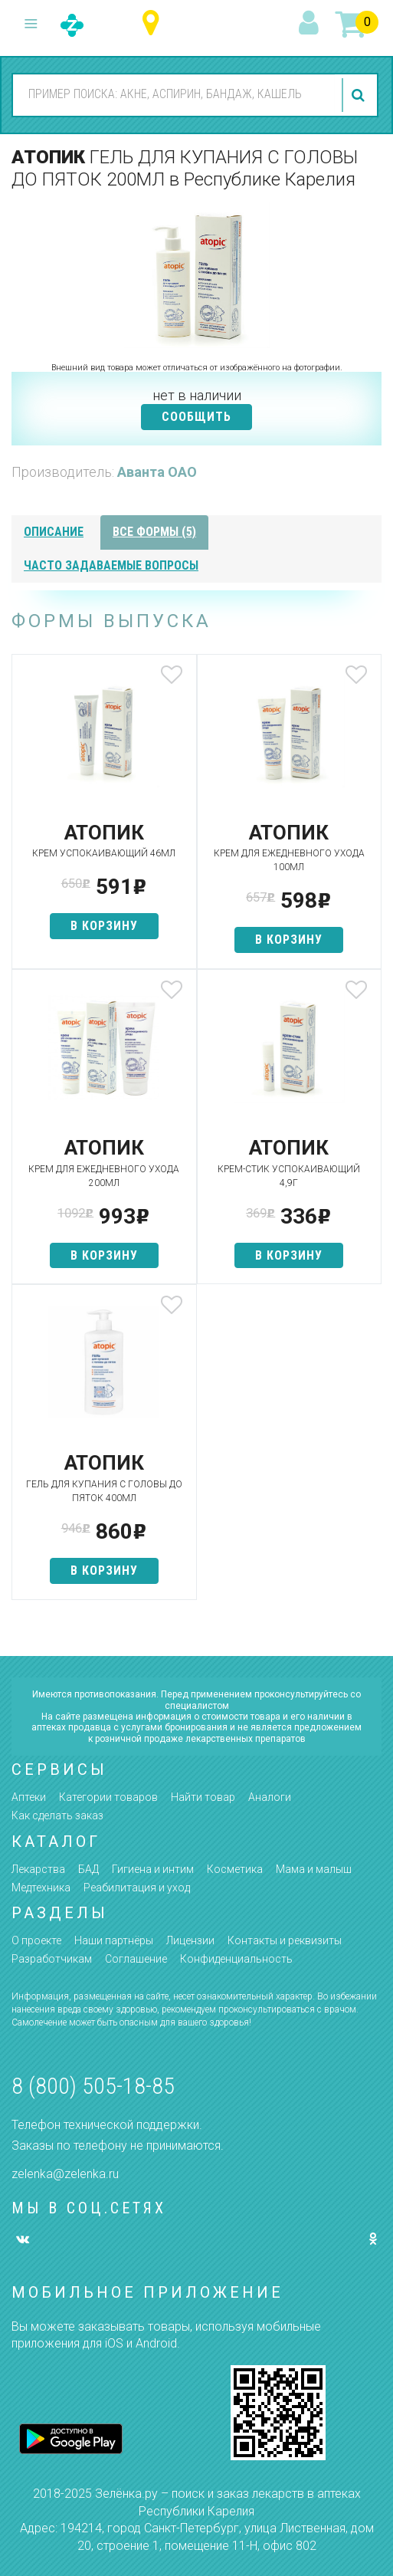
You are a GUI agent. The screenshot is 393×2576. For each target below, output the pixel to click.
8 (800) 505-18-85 (93, 2085)
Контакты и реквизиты (285, 1940)
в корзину (104, 925)
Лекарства (38, 1869)
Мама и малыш (314, 1869)
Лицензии (190, 1940)
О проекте (36, 1940)
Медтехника (40, 1887)
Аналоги (269, 1797)
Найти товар (203, 1797)
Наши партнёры (113, 1940)
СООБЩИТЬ (196, 416)
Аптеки (28, 1797)
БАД (88, 1869)
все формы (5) (154, 531)
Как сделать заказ (57, 1815)
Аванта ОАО (157, 472)
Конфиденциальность (236, 1959)
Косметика (235, 1869)
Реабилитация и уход (137, 1887)
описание (54, 531)
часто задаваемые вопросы (111, 565)
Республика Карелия (154, 23)
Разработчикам (51, 1959)
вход (311, 24)
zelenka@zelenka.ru (65, 2174)
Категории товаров (108, 1797)
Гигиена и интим (153, 1869)
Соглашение (136, 1959)
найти (360, 95)
